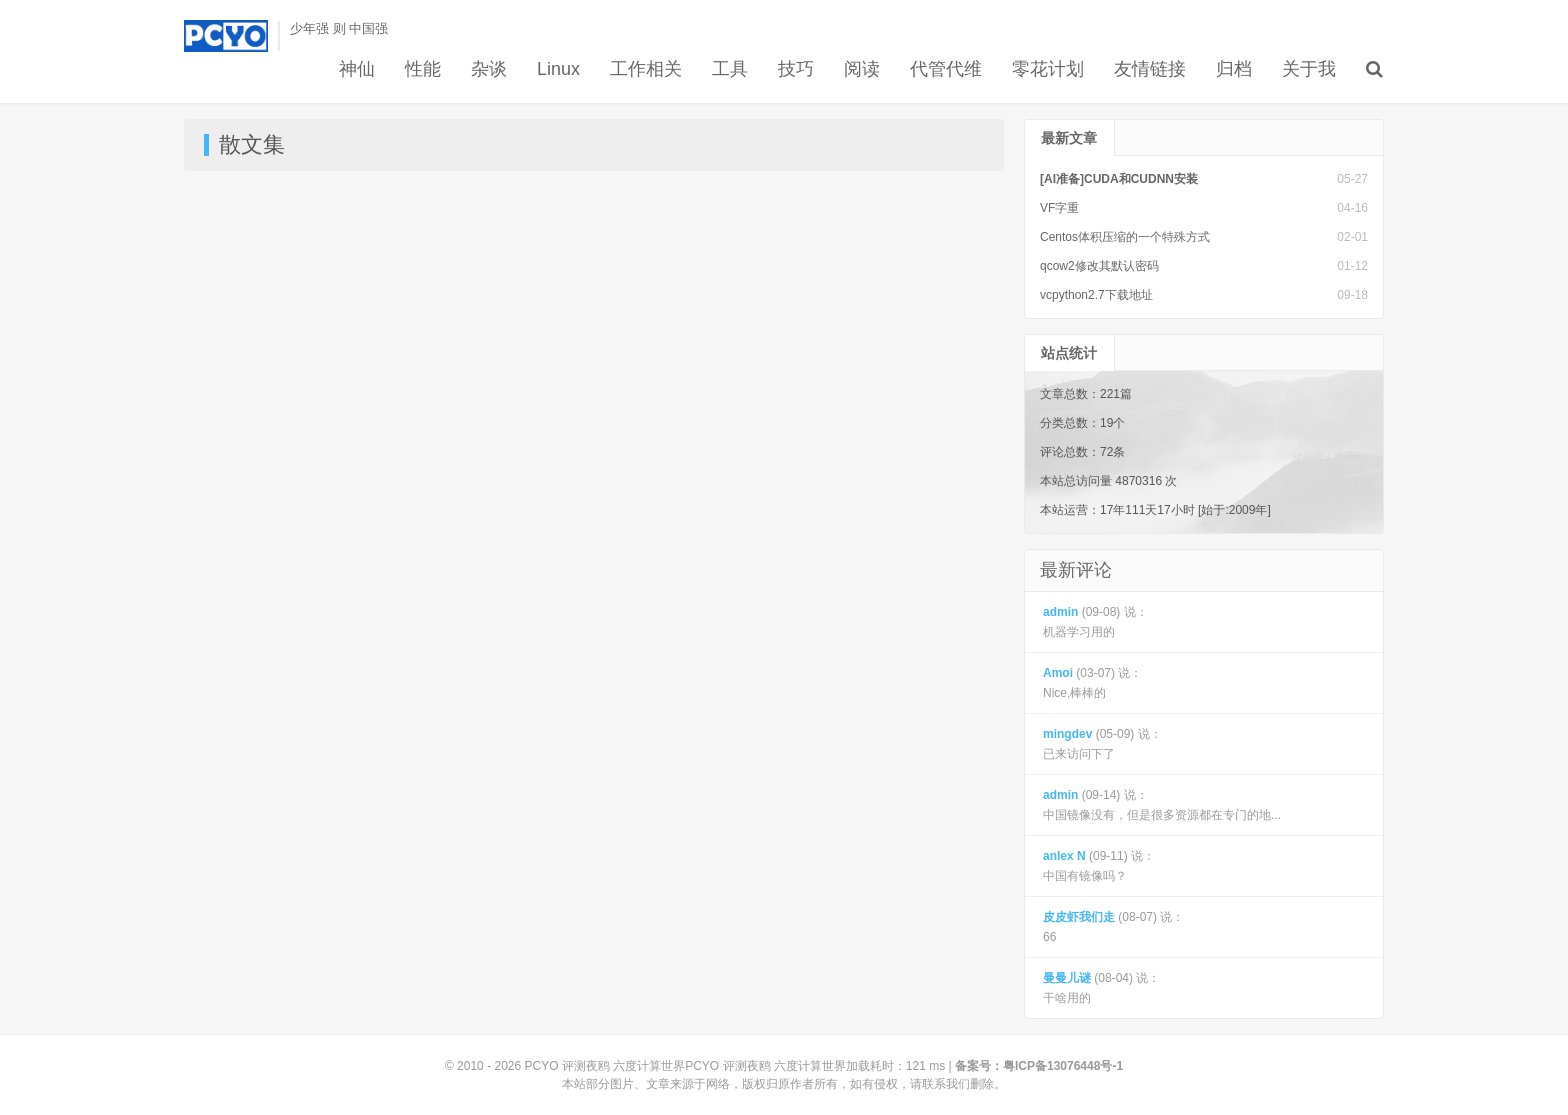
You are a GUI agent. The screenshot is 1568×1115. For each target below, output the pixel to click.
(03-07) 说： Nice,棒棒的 (1092, 683)
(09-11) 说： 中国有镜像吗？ (1099, 866)
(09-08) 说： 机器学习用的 (1095, 622)
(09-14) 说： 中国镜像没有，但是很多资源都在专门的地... (1162, 805)
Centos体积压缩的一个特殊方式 (1125, 237)
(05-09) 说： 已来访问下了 (1102, 744)
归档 (1234, 69)
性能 (423, 69)
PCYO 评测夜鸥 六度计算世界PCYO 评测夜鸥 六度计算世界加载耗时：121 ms (735, 1066)
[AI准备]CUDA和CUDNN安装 (1119, 179)
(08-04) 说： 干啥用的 (1101, 988)
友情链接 (1150, 69)
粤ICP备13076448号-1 (1063, 1066)
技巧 (796, 69)
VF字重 (1059, 208)
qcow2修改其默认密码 (1099, 266)
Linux (558, 69)
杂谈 (489, 69)
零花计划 (1048, 69)
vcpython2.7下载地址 (1096, 295)
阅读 (862, 69)
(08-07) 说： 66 (1113, 927)
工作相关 (646, 69)
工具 (730, 69)
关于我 (1309, 69)
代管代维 (946, 69)
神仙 (357, 69)
